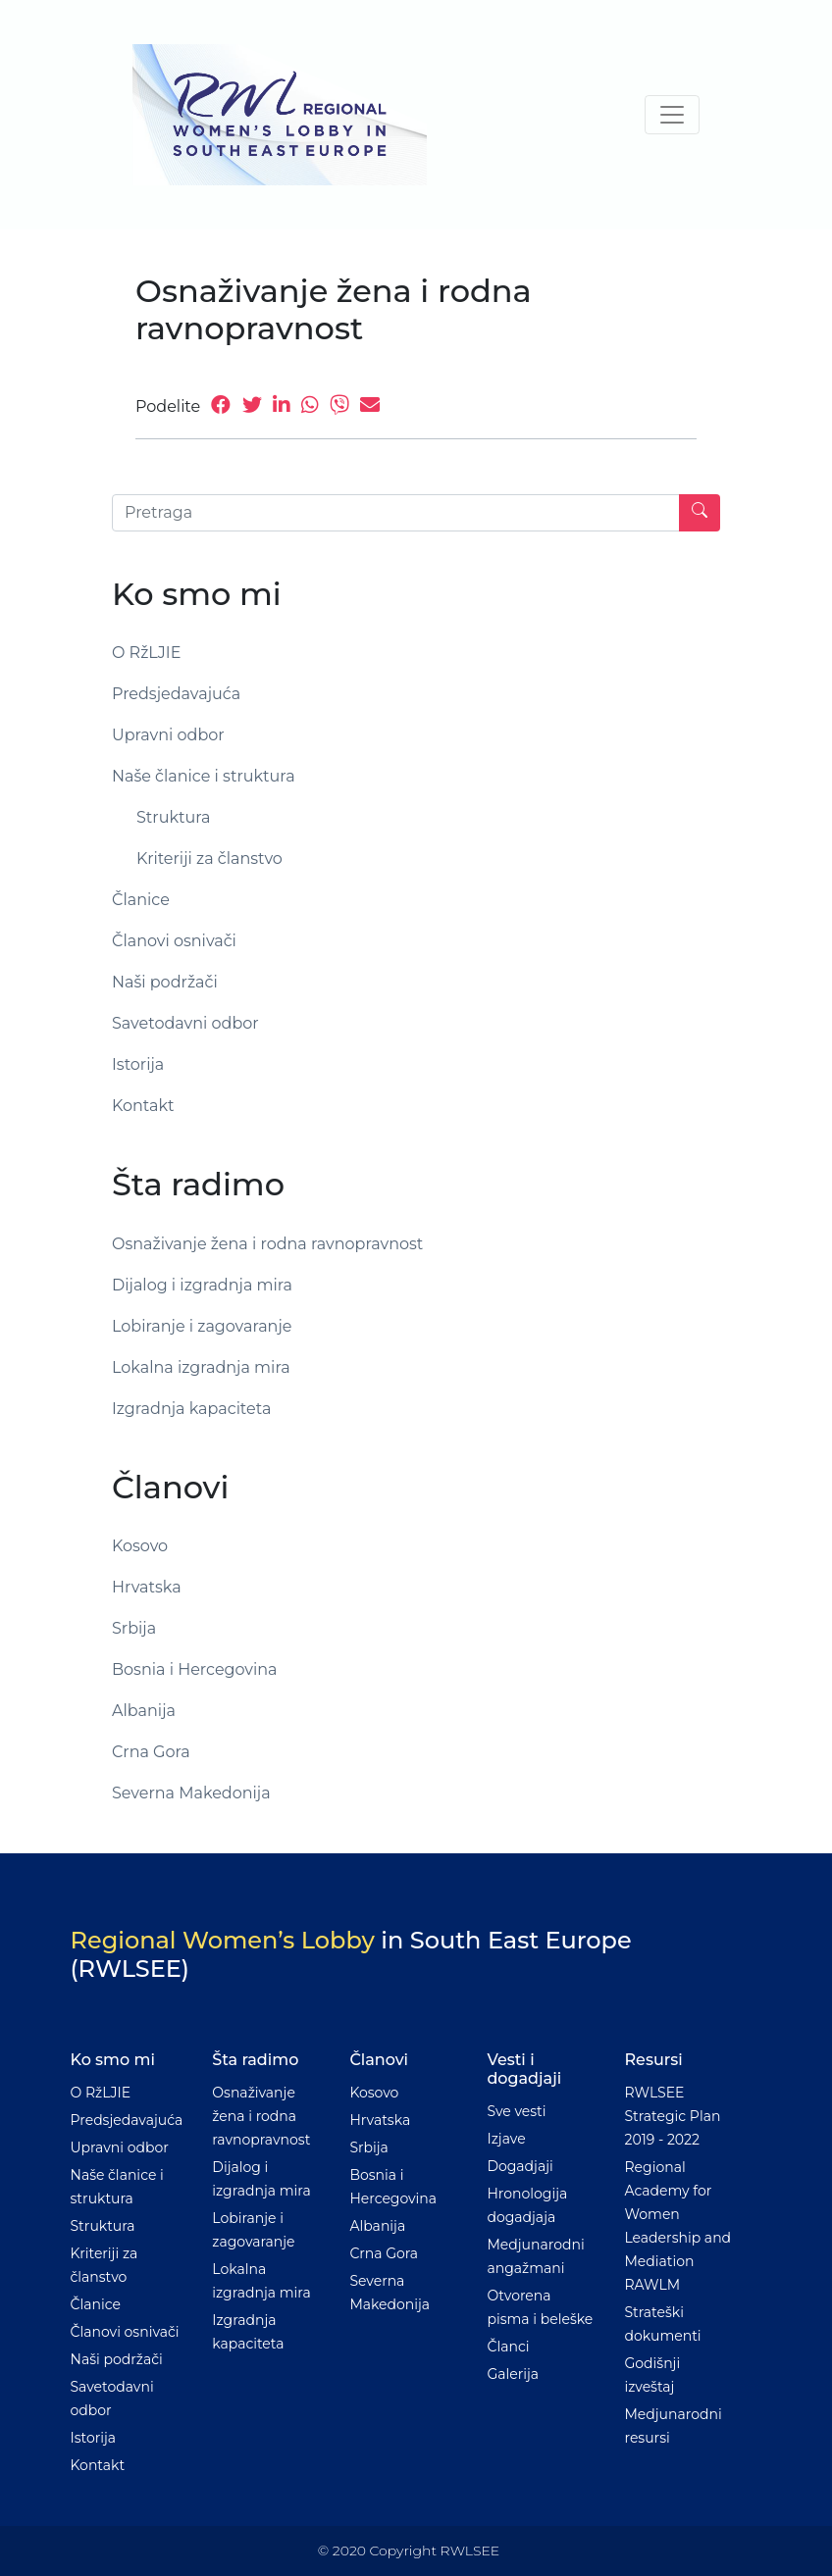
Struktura (173, 817)
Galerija (513, 2374)
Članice (141, 899)
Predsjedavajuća (176, 693)
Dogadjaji (519, 2166)
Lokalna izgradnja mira (201, 1367)
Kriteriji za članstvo (209, 858)
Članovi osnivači (174, 941)
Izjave (506, 2138)
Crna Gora (151, 1752)
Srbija (134, 1628)
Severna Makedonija (191, 1793)
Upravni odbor (168, 735)
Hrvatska (147, 1587)
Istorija (138, 1064)
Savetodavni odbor (185, 1023)
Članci (508, 2346)
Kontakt (143, 1105)
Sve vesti (516, 2111)
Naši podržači (165, 982)
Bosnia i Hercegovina (195, 1669)
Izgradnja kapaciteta (191, 1408)
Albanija (144, 1710)
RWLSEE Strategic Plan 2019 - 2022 (672, 2116)
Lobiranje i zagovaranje (201, 1326)
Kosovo (140, 1546)
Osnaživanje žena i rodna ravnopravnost (267, 1244)
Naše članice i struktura (203, 776)
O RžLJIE (146, 652)
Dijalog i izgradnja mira (202, 1285)
